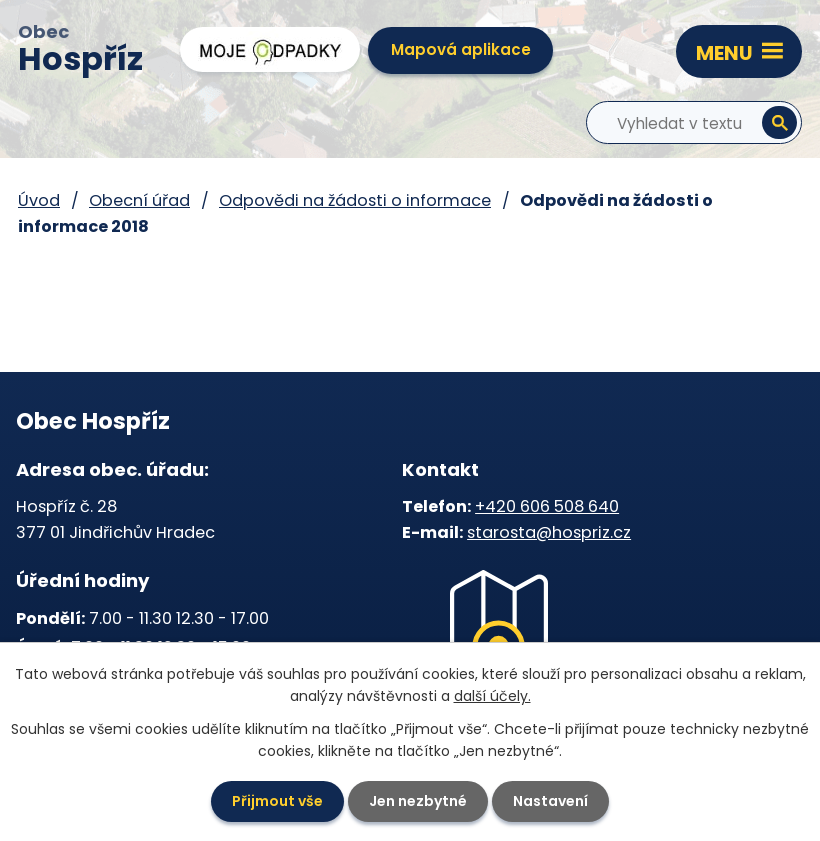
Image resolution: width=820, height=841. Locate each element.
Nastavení (550, 801)
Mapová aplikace (461, 49)
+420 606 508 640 (547, 506)
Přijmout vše (277, 801)
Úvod (39, 200)
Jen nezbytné (418, 801)
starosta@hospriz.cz (549, 532)
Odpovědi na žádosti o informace (355, 200)
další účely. (492, 696)
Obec (80, 51)
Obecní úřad (139, 200)
